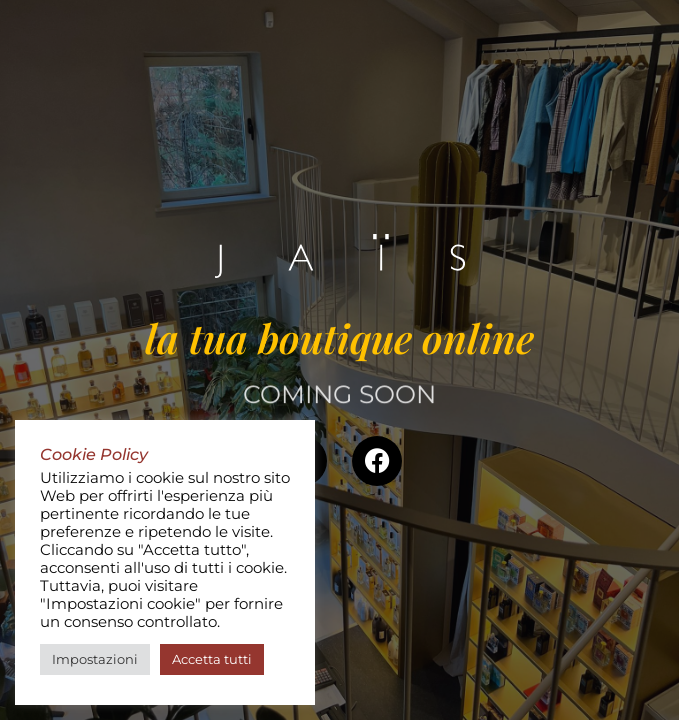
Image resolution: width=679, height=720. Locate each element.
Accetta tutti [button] (212, 659)
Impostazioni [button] (95, 659)
